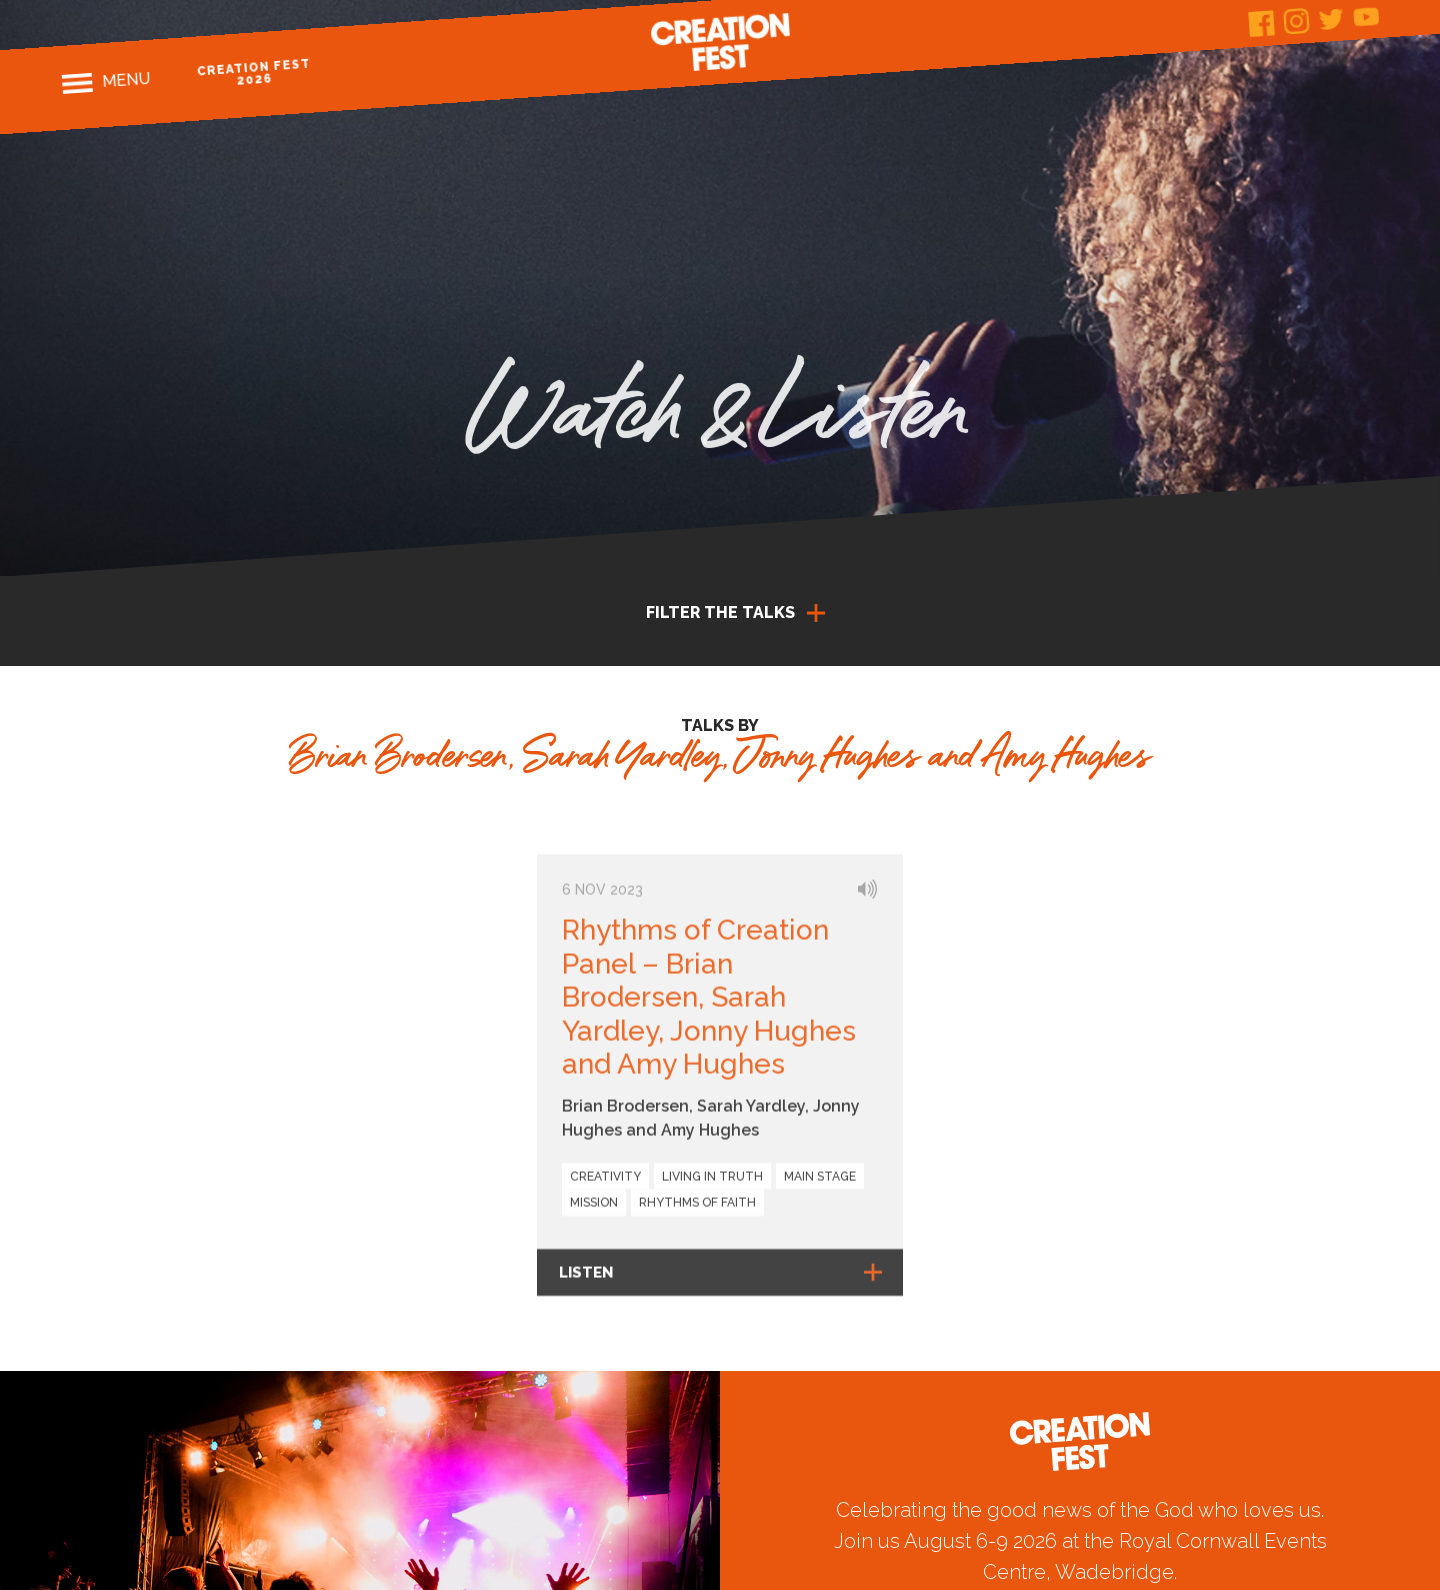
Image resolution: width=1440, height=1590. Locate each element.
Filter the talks (720, 612)
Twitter (1331, 18)
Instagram (1296, 21)
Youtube (1366, 16)
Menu (126, 80)
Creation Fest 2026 (254, 72)
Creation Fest (720, 42)
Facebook (1261, 23)
